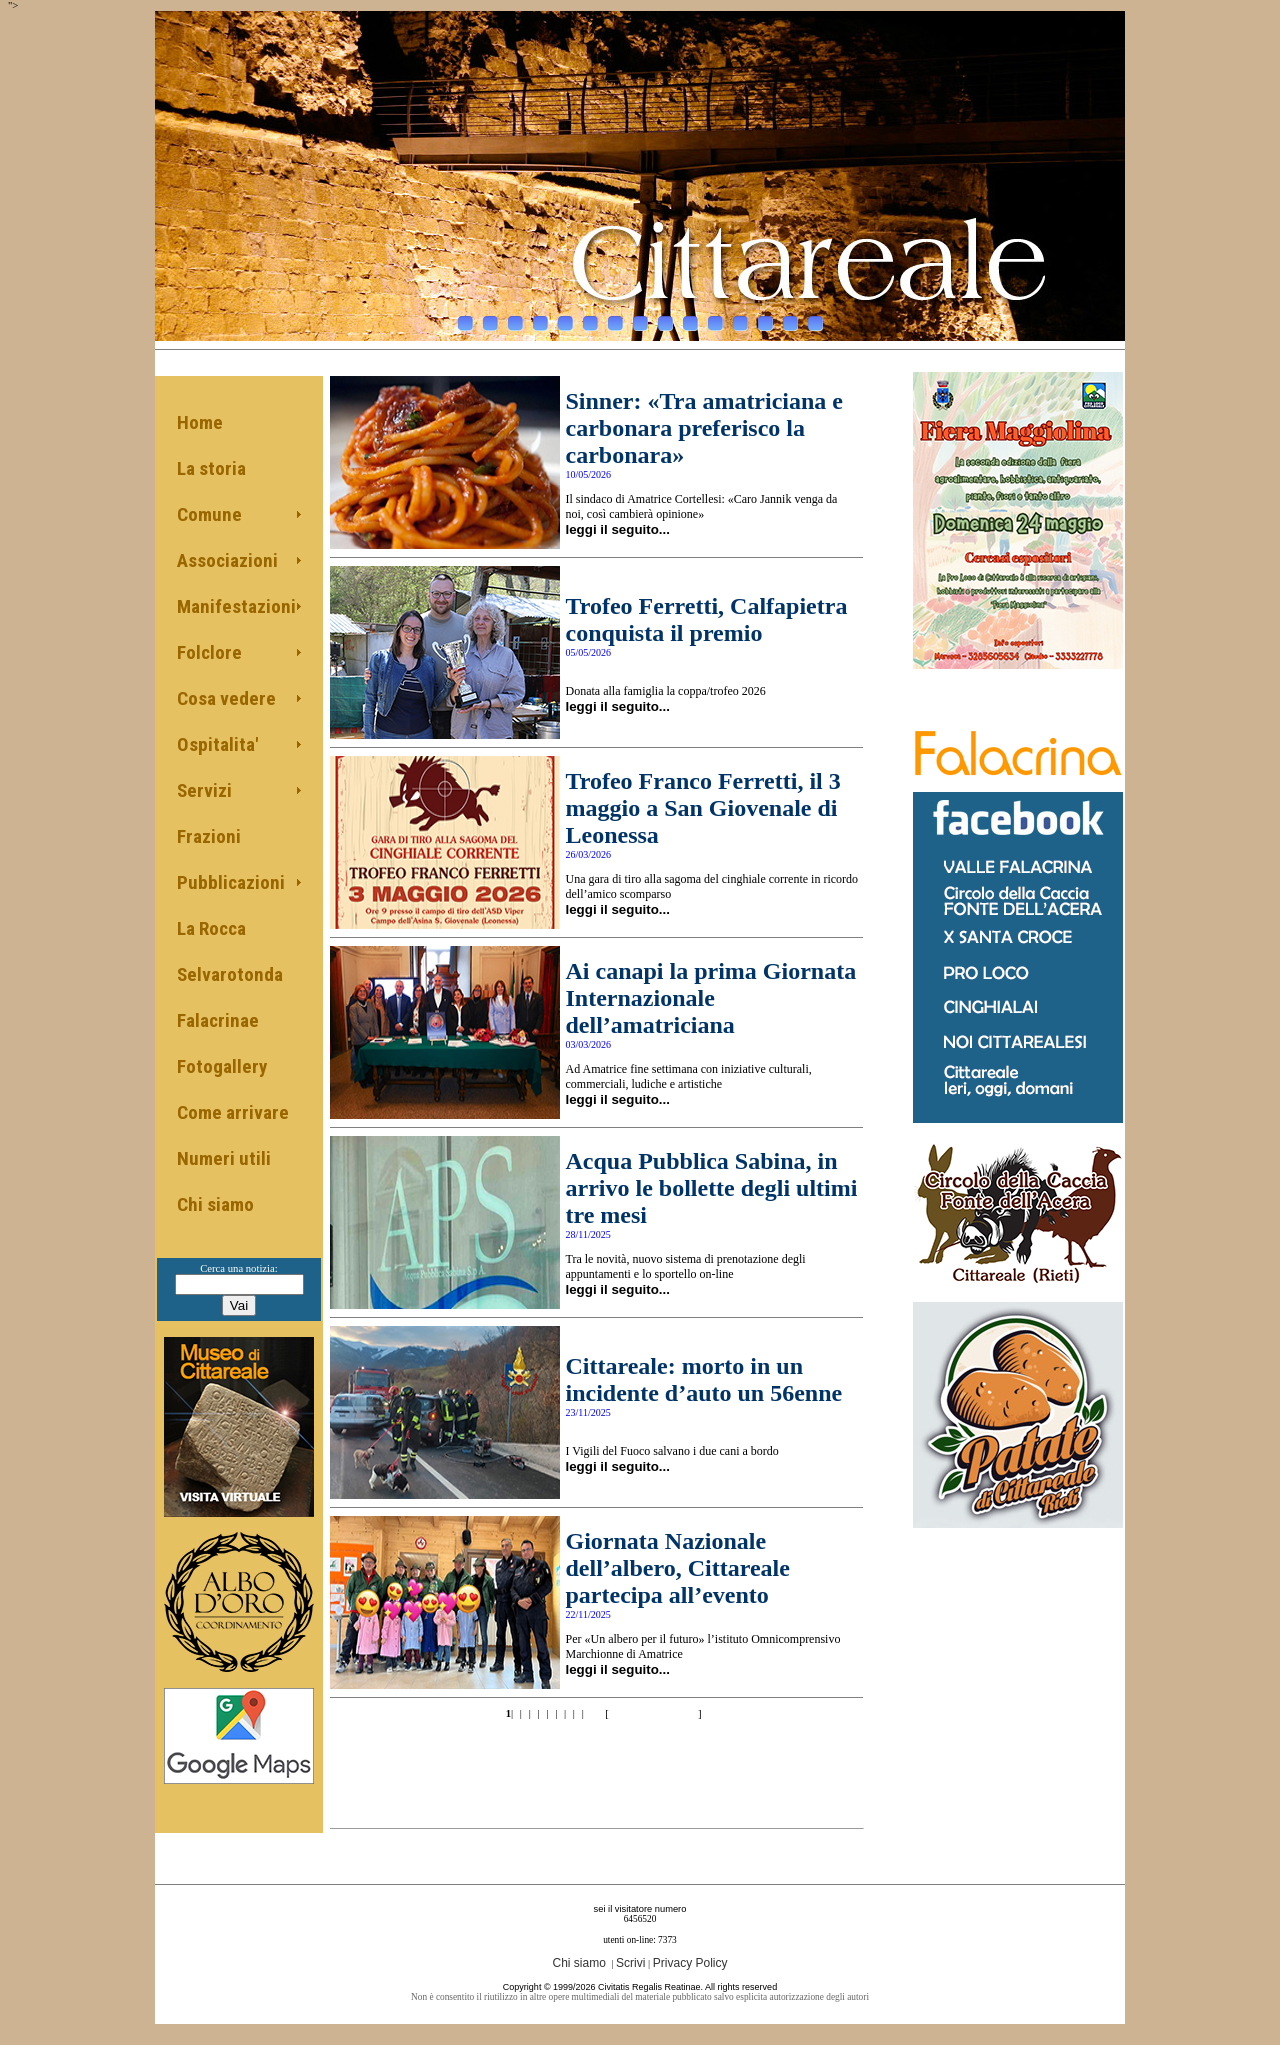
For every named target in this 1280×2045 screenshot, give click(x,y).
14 (790, 318)
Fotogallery (222, 1066)
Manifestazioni (236, 606)
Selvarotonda (230, 974)
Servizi (204, 790)
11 (715, 318)
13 (765, 318)
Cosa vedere (226, 698)
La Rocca (211, 928)
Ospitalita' (217, 744)
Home (200, 422)
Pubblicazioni (231, 882)
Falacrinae (218, 1020)
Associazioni (227, 560)
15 (815, 318)
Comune (209, 514)
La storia (211, 468)
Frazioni (209, 836)
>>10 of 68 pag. (653, 1713)
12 (740, 318)
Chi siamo (215, 1204)
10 (690, 318)
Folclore (209, 652)
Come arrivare (233, 1112)
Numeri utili (224, 1158)
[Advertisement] (597, 1761)
